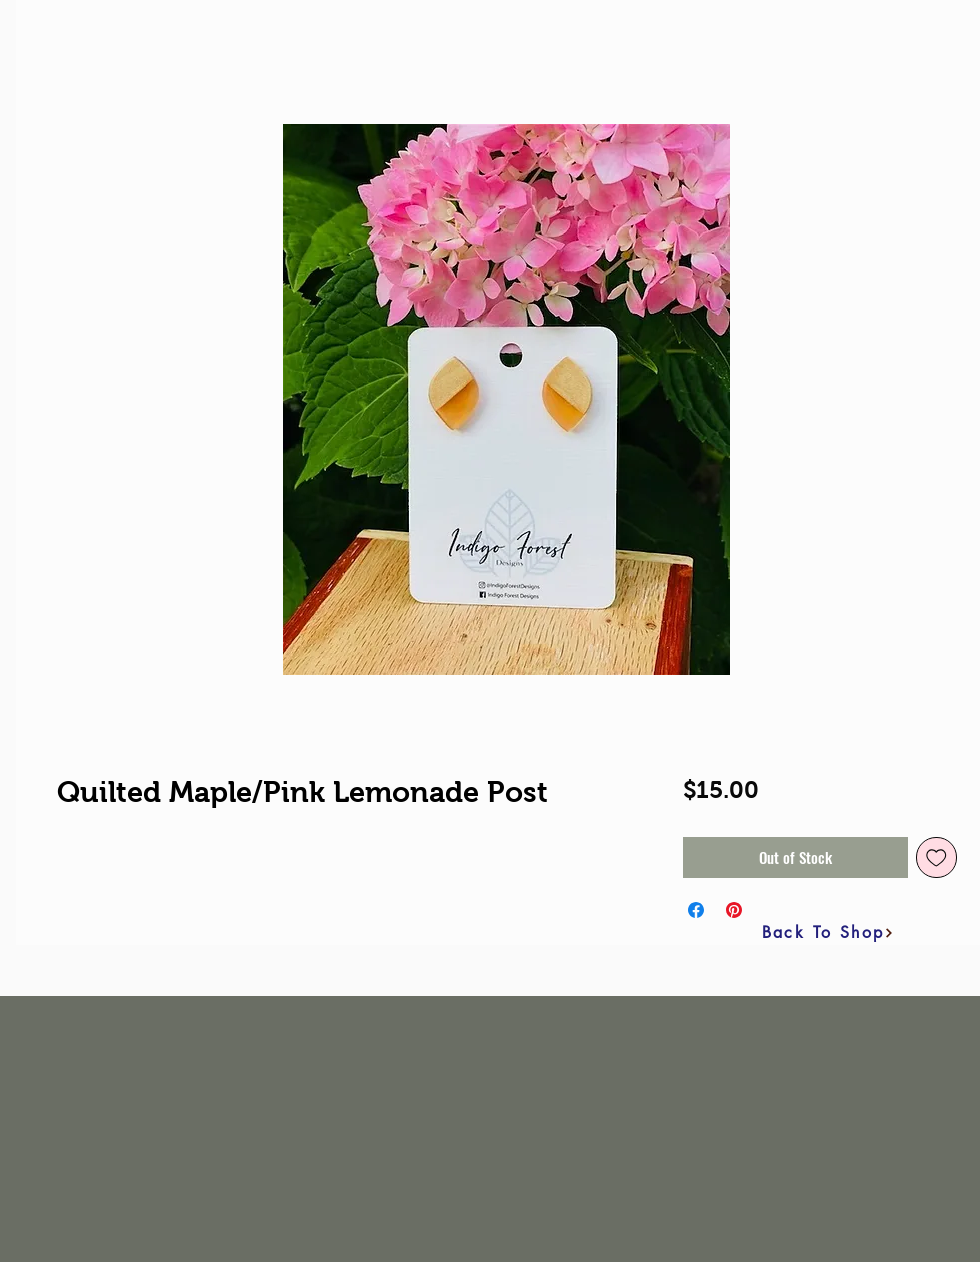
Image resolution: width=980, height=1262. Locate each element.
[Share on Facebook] (696, 910)
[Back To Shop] (828, 933)
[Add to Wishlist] (936, 857)
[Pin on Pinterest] (734, 910)
